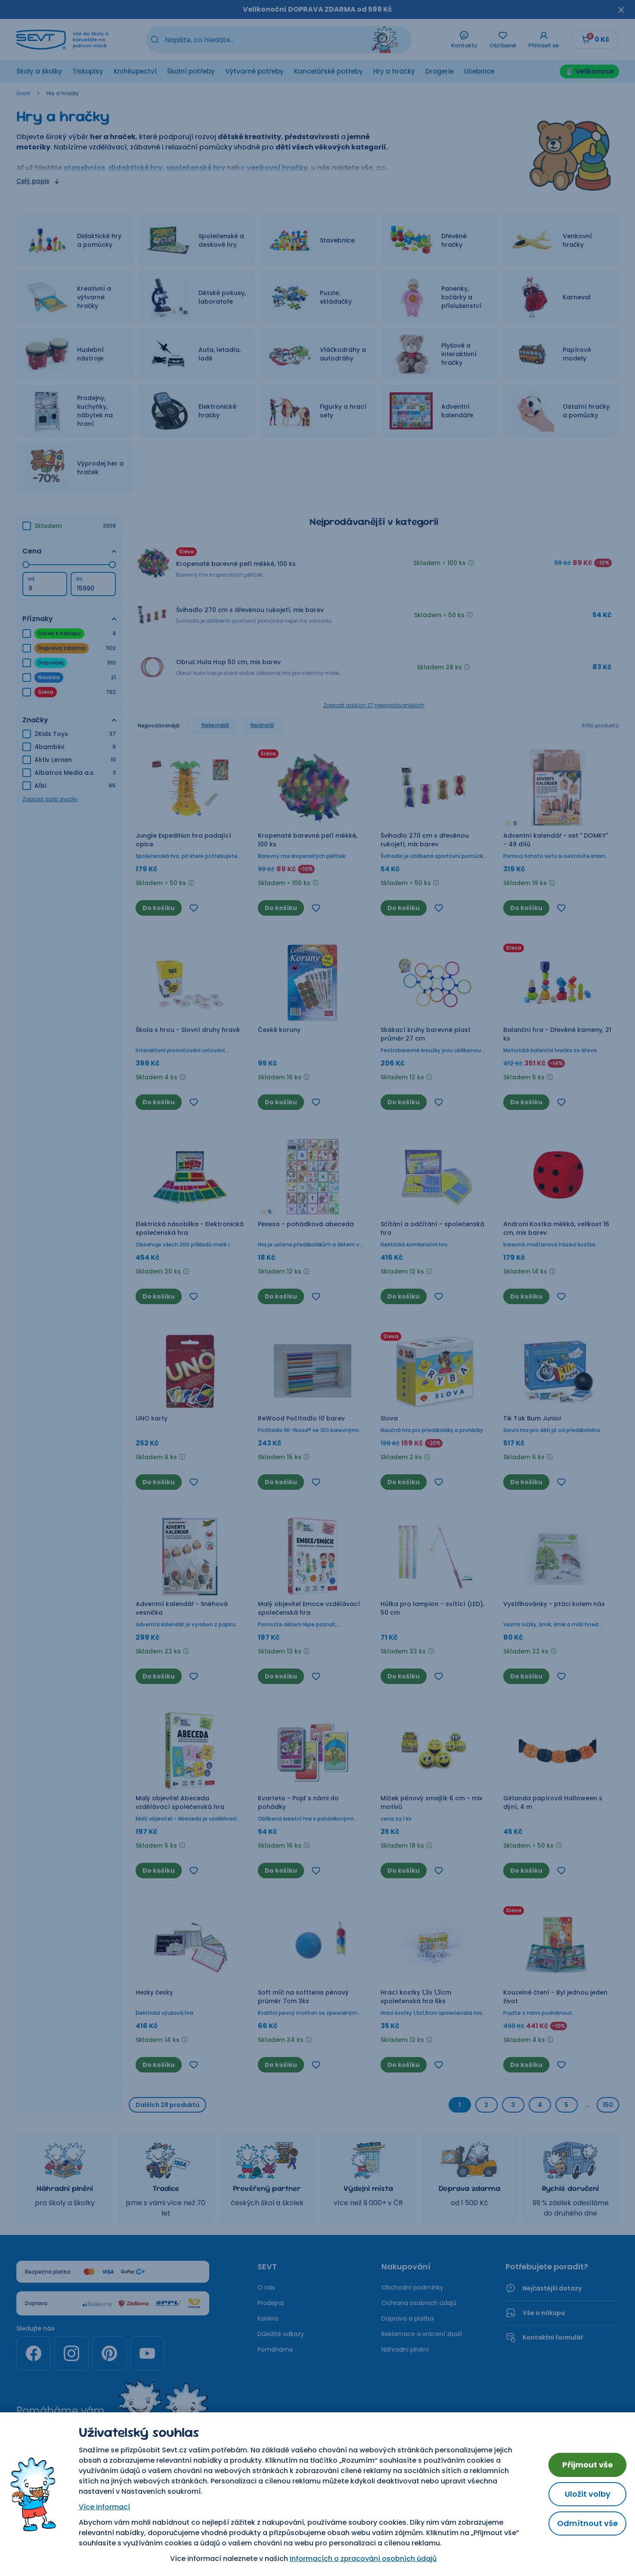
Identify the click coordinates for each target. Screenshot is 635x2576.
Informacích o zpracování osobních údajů (363, 2559)
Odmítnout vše (587, 2523)
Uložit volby (587, 2494)
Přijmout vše (587, 2464)
